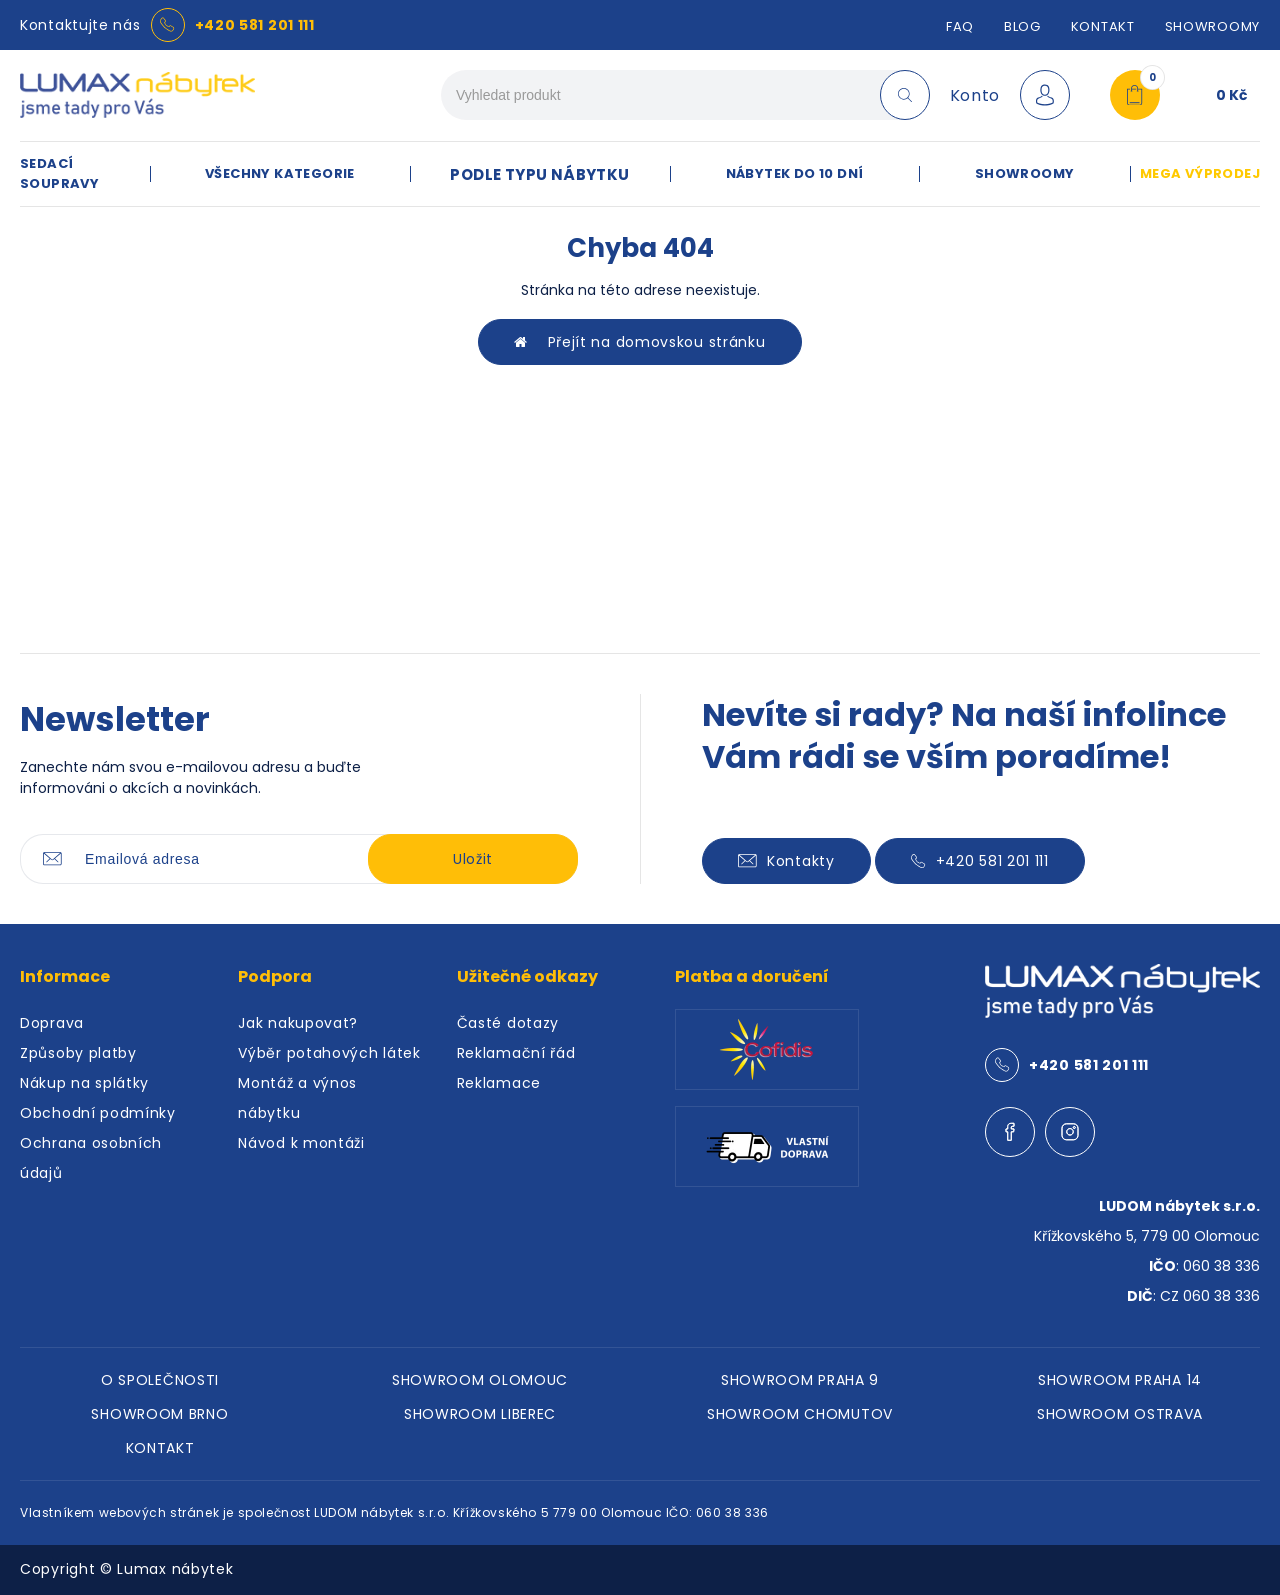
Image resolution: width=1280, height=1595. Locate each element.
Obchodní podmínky (98, 1113)
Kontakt (1103, 26)
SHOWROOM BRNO (159, 1414)
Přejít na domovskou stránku (639, 342)
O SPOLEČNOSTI (160, 1380)
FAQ (960, 26)
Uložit (473, 859)
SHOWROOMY (1212, 26)
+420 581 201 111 (255, 25)
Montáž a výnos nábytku (297, 1098)
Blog (1022, 26)
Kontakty (786, 861)
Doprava (52, 1023)
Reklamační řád (516, 1053)
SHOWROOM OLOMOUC (480, 1380)
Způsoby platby (78, 1053)
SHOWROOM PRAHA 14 (1120, 1380)
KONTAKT (160, 1448)
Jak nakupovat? (298, 1023)
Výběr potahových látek (329, 1053)
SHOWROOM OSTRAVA (1120, 1414)
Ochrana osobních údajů (91, 1158)
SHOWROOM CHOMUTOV (800, 1414)
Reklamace (499, 1083)
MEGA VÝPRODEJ (1200, 173)
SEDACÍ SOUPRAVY (59, 173)
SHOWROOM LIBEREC (480, 1414)
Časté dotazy (508, 1023)
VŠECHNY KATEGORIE (280, 173)
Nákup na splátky (84, 1083)
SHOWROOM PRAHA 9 (800, 1380)
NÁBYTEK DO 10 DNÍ (795, 173)
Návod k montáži (301, 1143)
